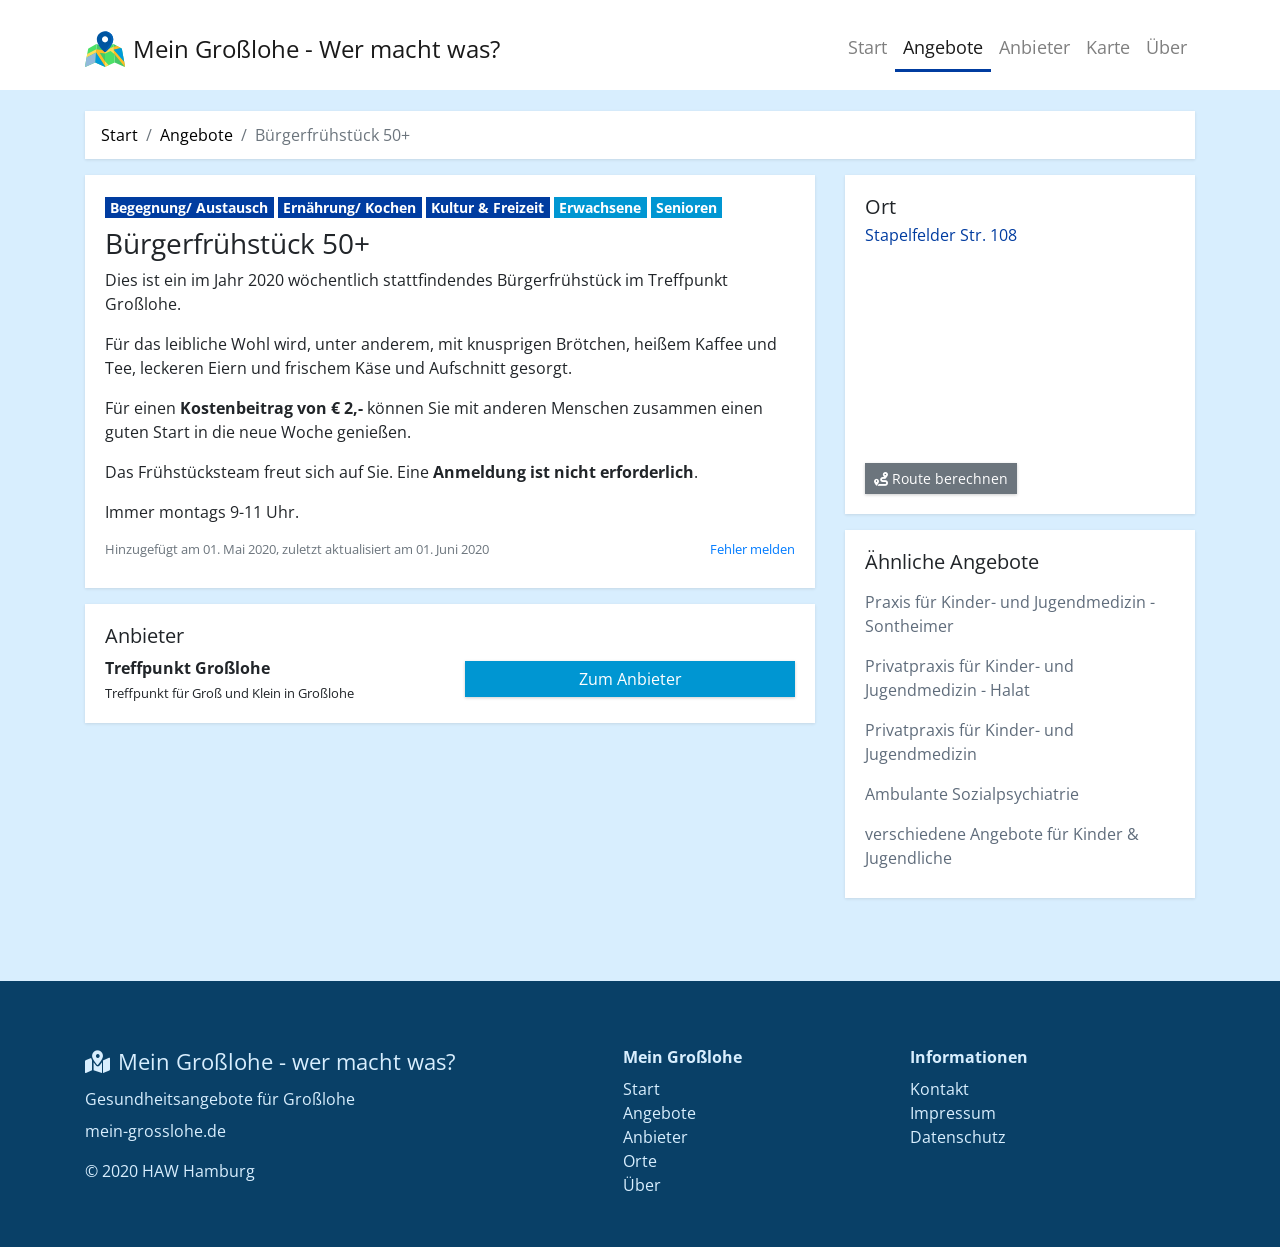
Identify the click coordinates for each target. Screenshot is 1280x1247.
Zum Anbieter (630, 679)
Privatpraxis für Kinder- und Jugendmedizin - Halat (969, 678)
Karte (1108, 47)
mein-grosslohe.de (155, 1131)
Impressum (953, 1113)
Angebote (943, 47)
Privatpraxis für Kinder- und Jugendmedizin (969, 742)
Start (867, 47)
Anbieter (1034, 47)
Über (1166, 47)
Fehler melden (752, 549)
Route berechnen (941, 478)
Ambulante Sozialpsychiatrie (972, 794)
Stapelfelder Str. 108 (941, 235)
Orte (640, 1161)
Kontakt (939, 1089)
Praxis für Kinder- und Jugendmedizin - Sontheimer (1010, 614)
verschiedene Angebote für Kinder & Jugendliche (1002, 846)
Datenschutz (958, 1137)
